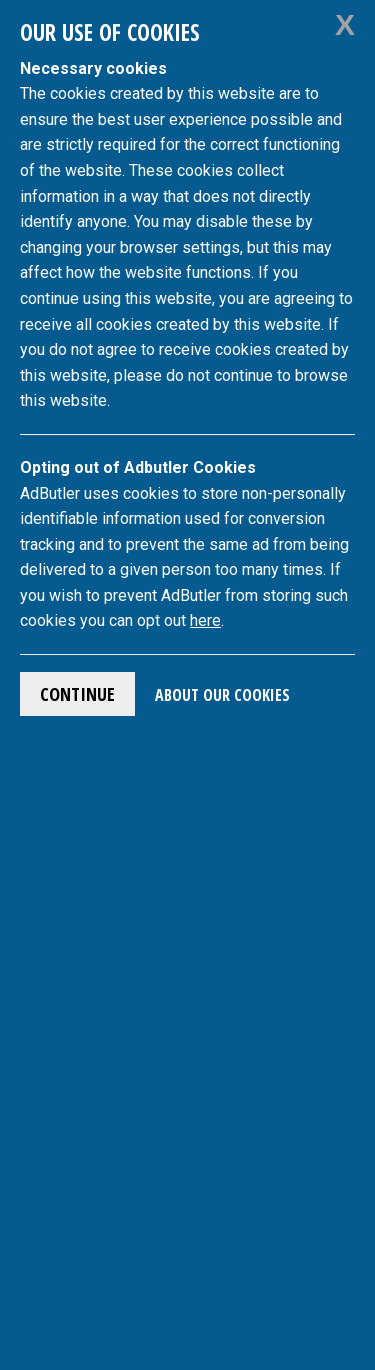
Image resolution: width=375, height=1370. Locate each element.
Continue (77, 694)
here (205, 620)
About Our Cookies (222, 695)
